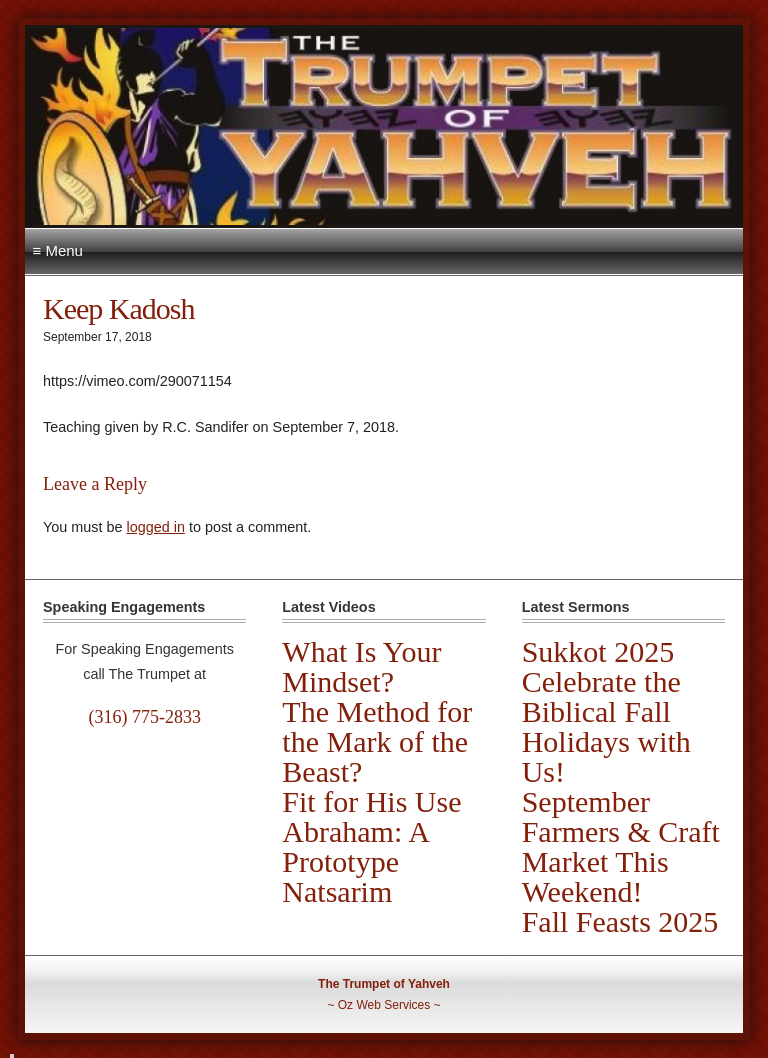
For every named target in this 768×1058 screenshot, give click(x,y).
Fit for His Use (371, 801)
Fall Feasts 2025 (620, 921)
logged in (155, 527)
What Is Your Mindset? (361, 666)
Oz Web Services (384, 1005)
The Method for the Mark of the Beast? (377, 741)
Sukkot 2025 (598, 651)
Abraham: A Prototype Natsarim (355, 861)
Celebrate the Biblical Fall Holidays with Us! (606, 726)
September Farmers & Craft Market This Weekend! (621, 846)
